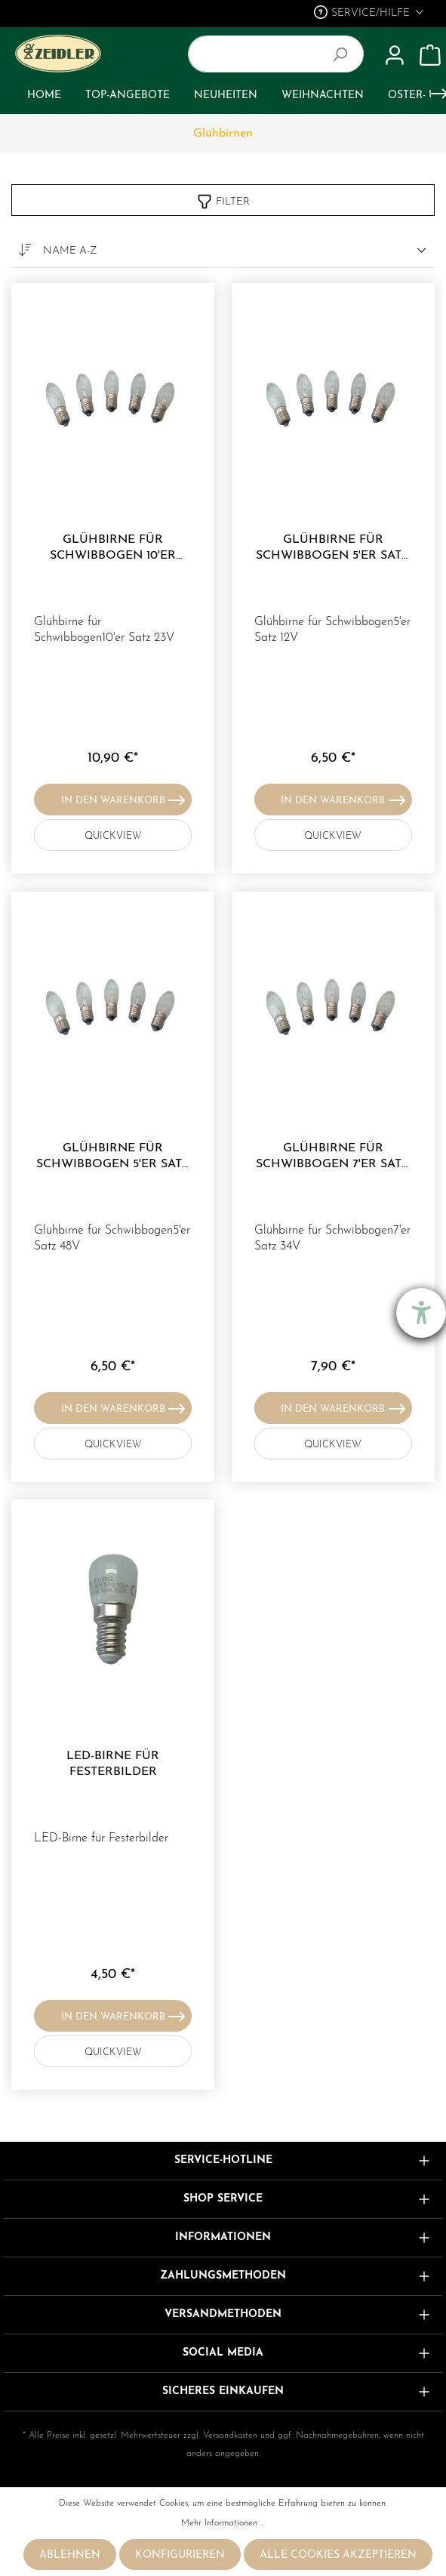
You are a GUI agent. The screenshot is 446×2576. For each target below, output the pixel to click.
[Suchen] (346, 53)
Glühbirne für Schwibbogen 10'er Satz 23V (113, 548)
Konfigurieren (180, 2555)
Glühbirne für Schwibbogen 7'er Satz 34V (333, 1156)
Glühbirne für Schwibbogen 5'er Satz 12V (333, 548)
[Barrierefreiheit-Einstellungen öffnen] (421, 1313)
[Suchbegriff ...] (259, 53)
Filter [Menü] (223, 199)
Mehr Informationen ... (223, 2523)
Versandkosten (230, 2435)
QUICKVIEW (135, 832)
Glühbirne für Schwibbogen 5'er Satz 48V (113, 1156)
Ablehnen (69, 2555)
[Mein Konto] (395, 56)
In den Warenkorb (123, 796)
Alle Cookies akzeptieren (338, 2555)
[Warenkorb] (430, 56)
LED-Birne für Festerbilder (112, 1764)
